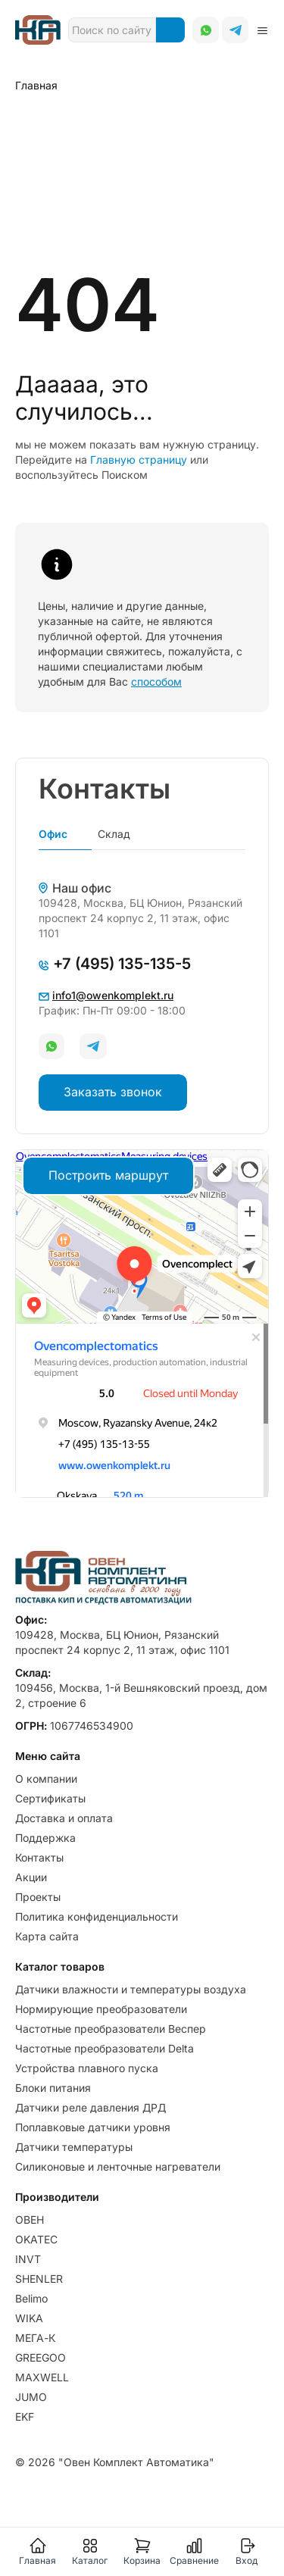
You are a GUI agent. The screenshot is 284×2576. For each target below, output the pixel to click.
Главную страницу (138, 459)
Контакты (39, 1857)
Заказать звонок (113, 1091)
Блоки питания (53, 2087)
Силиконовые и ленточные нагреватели (117, 2166)
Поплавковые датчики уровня (92, 2127)
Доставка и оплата (64, 1818)
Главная (37, 2551)
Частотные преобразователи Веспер (110, 2028)
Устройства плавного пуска (86, 2068)
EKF (24, 2416)
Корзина (142, 2551)
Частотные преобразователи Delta (104, 2048)
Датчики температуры (74, 2146)
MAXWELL (42, 2377)
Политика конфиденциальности (96, 1916)
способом (156, 681)
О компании (46, 1778)
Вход (246, 2551)
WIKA (29, 2318)
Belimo (31, 2298)
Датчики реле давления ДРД (90, 2107)
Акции (31, 1877)
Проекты (38, 1896)
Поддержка (45, 1837)
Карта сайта (47, 1936)
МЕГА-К (35, 2337)
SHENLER (39, 2278)
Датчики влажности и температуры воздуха (130, 1989)
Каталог (90, 2551)
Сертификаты (50, 1798)
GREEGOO (40, 2357)
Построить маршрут (108, 1175)
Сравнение (194, 2551)
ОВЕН (29, 2219)
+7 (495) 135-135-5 (115, 964)
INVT (28, 2258)
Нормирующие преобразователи (101, 2008)
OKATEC (36, 2239)
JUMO (31, 2396)
